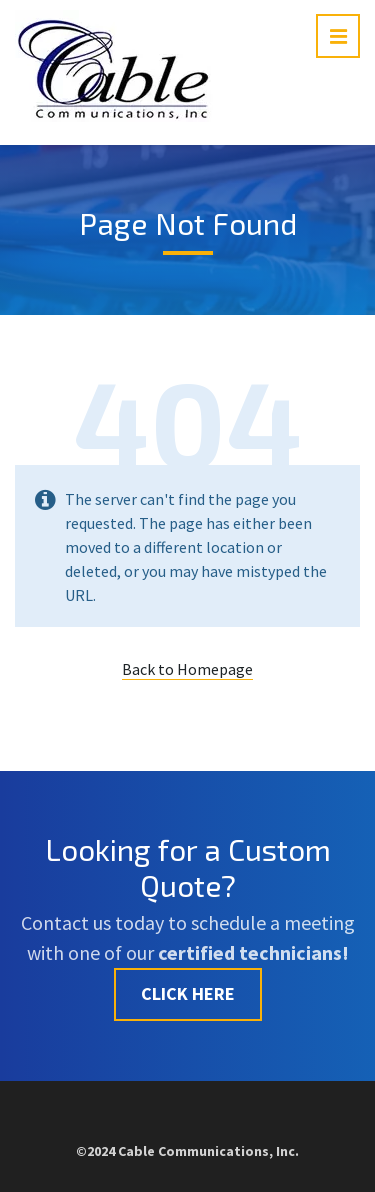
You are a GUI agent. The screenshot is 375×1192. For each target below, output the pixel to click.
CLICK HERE (188, 993)
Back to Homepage (187, 669)
